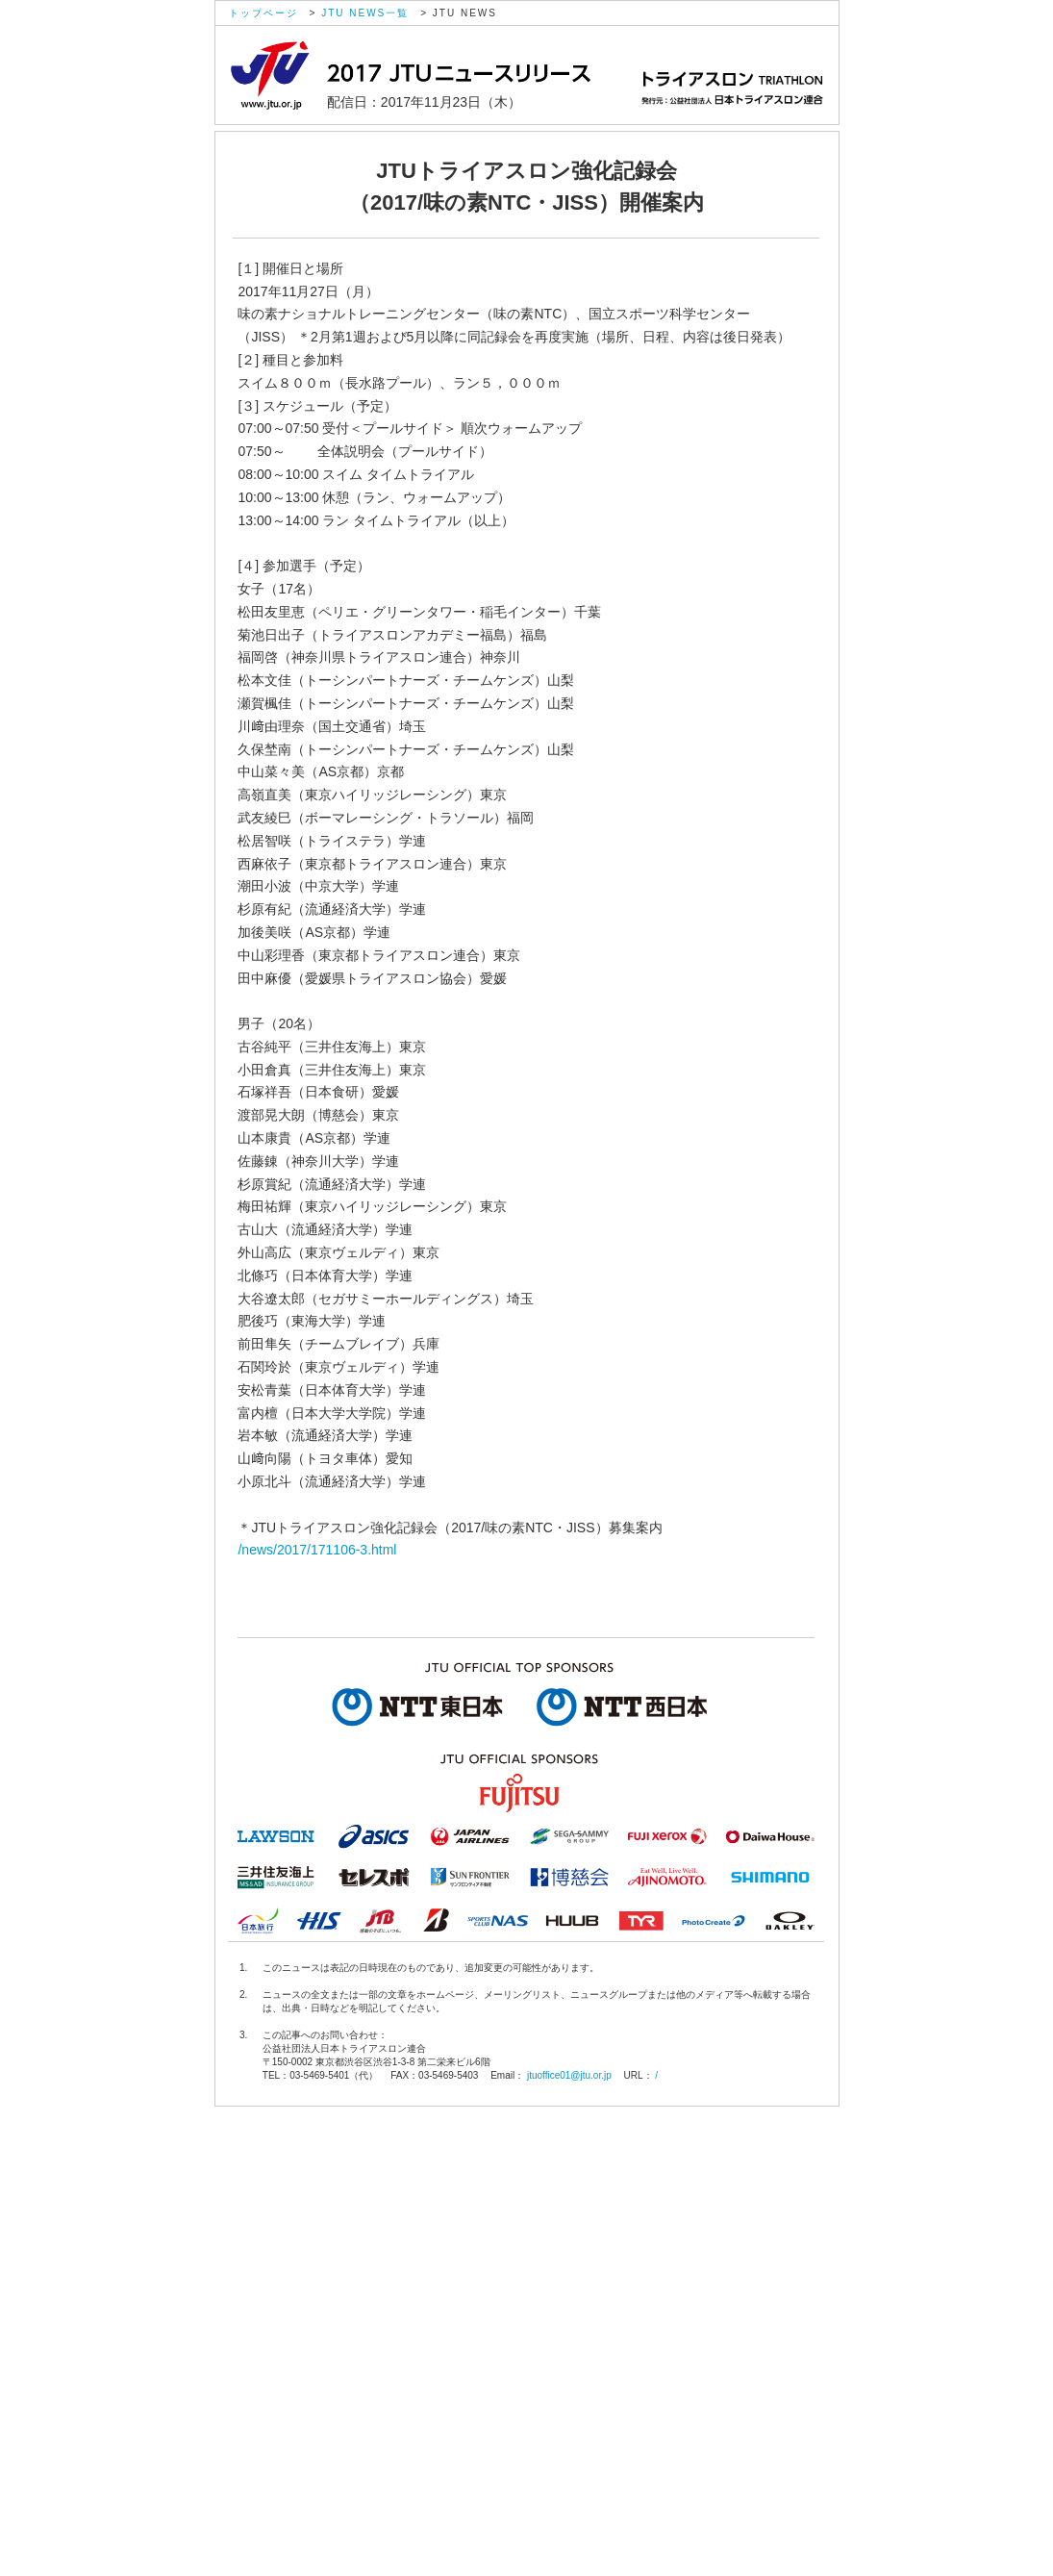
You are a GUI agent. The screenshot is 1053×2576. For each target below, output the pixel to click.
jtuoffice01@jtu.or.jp (569, 2075)
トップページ (263, 13)
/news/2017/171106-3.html (317, 1549)
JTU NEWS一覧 (365, 13)
